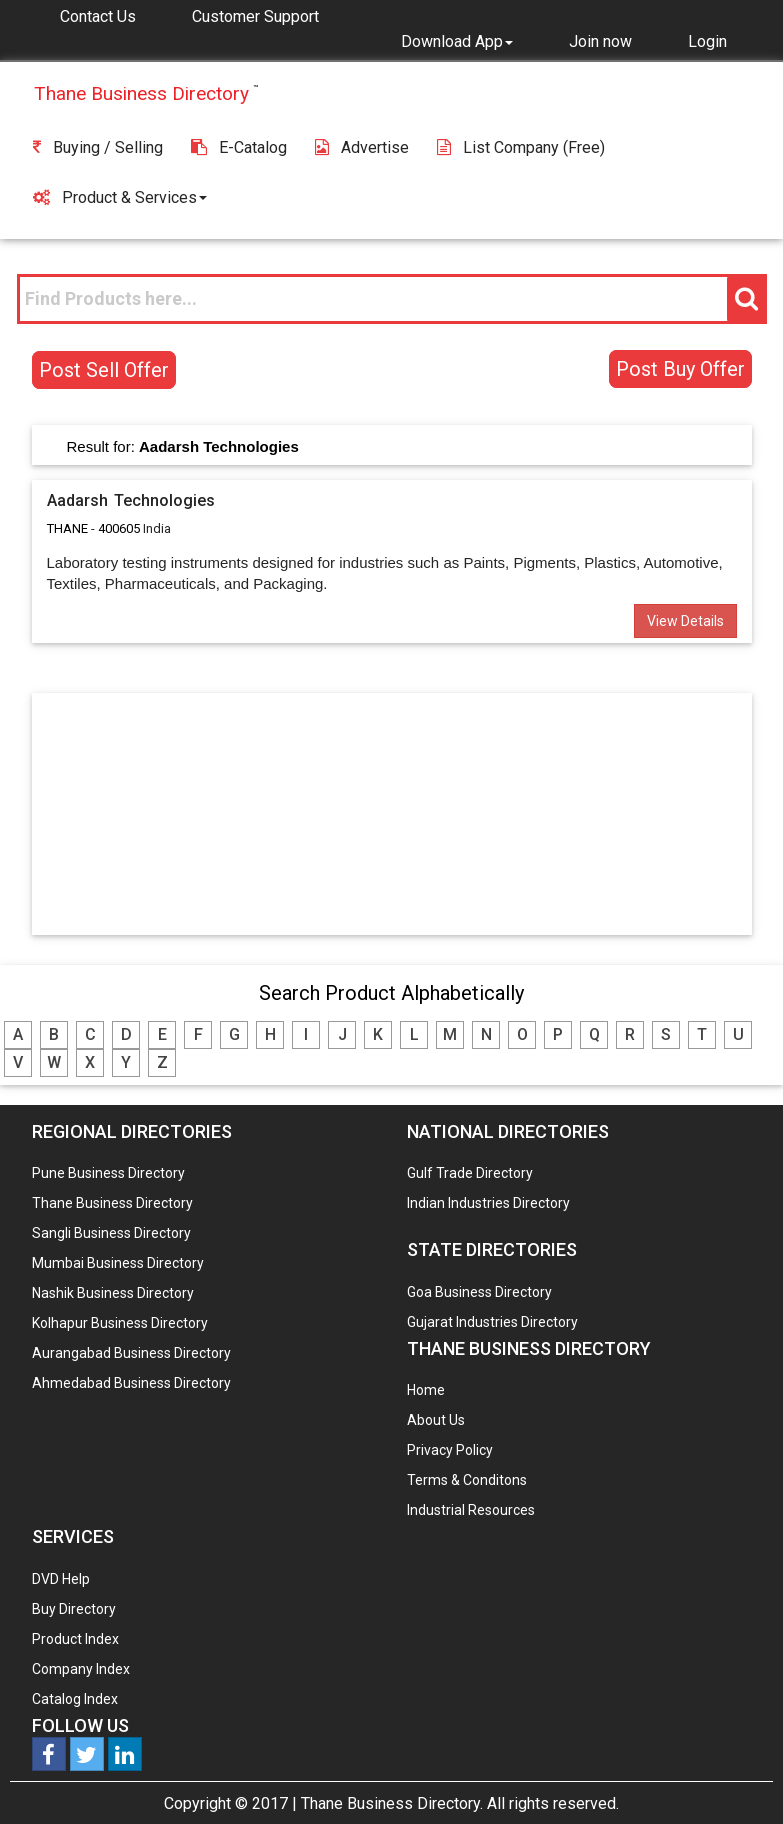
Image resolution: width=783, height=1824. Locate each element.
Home (426, 1390)
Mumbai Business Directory (118, 1263)
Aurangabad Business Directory (131, 1353)
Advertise (362, 147)
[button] (457, 41)
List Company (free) (521, 147)
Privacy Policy (450, 1450)
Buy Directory (74, 1609)
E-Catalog (239, 147)
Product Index (75, 1639)
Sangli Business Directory (111, 1233)
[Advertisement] (392, 813)
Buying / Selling (98, 147)
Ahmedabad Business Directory (131, 1383)
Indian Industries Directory (488, 1203)
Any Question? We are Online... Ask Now (737, 1777)
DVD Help (61, 1579)
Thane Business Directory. (392, 1803)
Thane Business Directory (112, 1203)
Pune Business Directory (108, 1173)
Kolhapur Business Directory (120, 1323)
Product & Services (120, 197)
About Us (436, 1420)
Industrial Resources (471, 1510)
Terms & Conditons (467, 1480)
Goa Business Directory (479, 1292)
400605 (119, 528)
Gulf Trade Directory (470, 1173)
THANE (67, 528)
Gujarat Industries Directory (492, 1322)
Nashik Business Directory (113, 1293)
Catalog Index (75, 1699)
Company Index (81, 1669)
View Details (685, 621)
